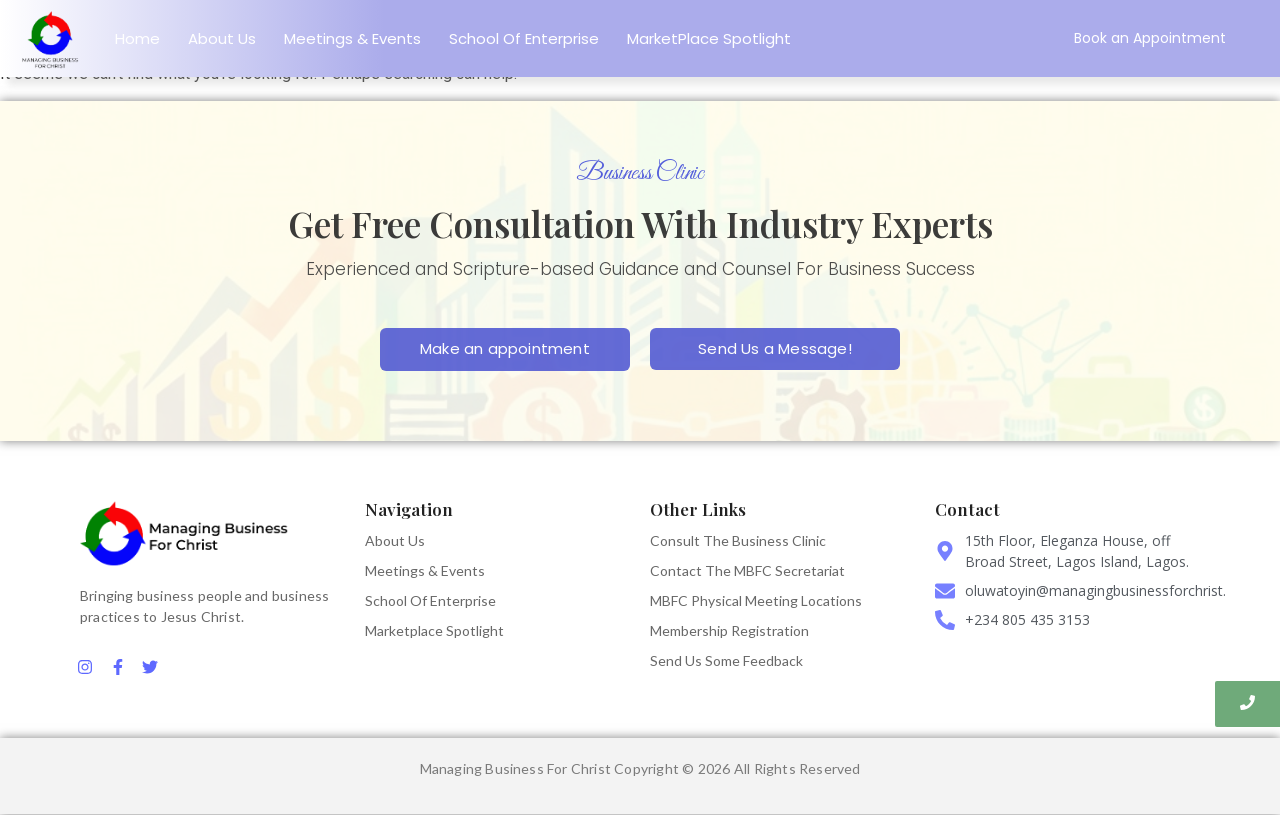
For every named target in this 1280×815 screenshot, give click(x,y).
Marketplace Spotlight (434, 630)
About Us (222, 38)
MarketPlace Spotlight (709, 38)
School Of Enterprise (524, 38)
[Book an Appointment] (1150, 38)
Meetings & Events (352, 38)
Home (137, 38)
